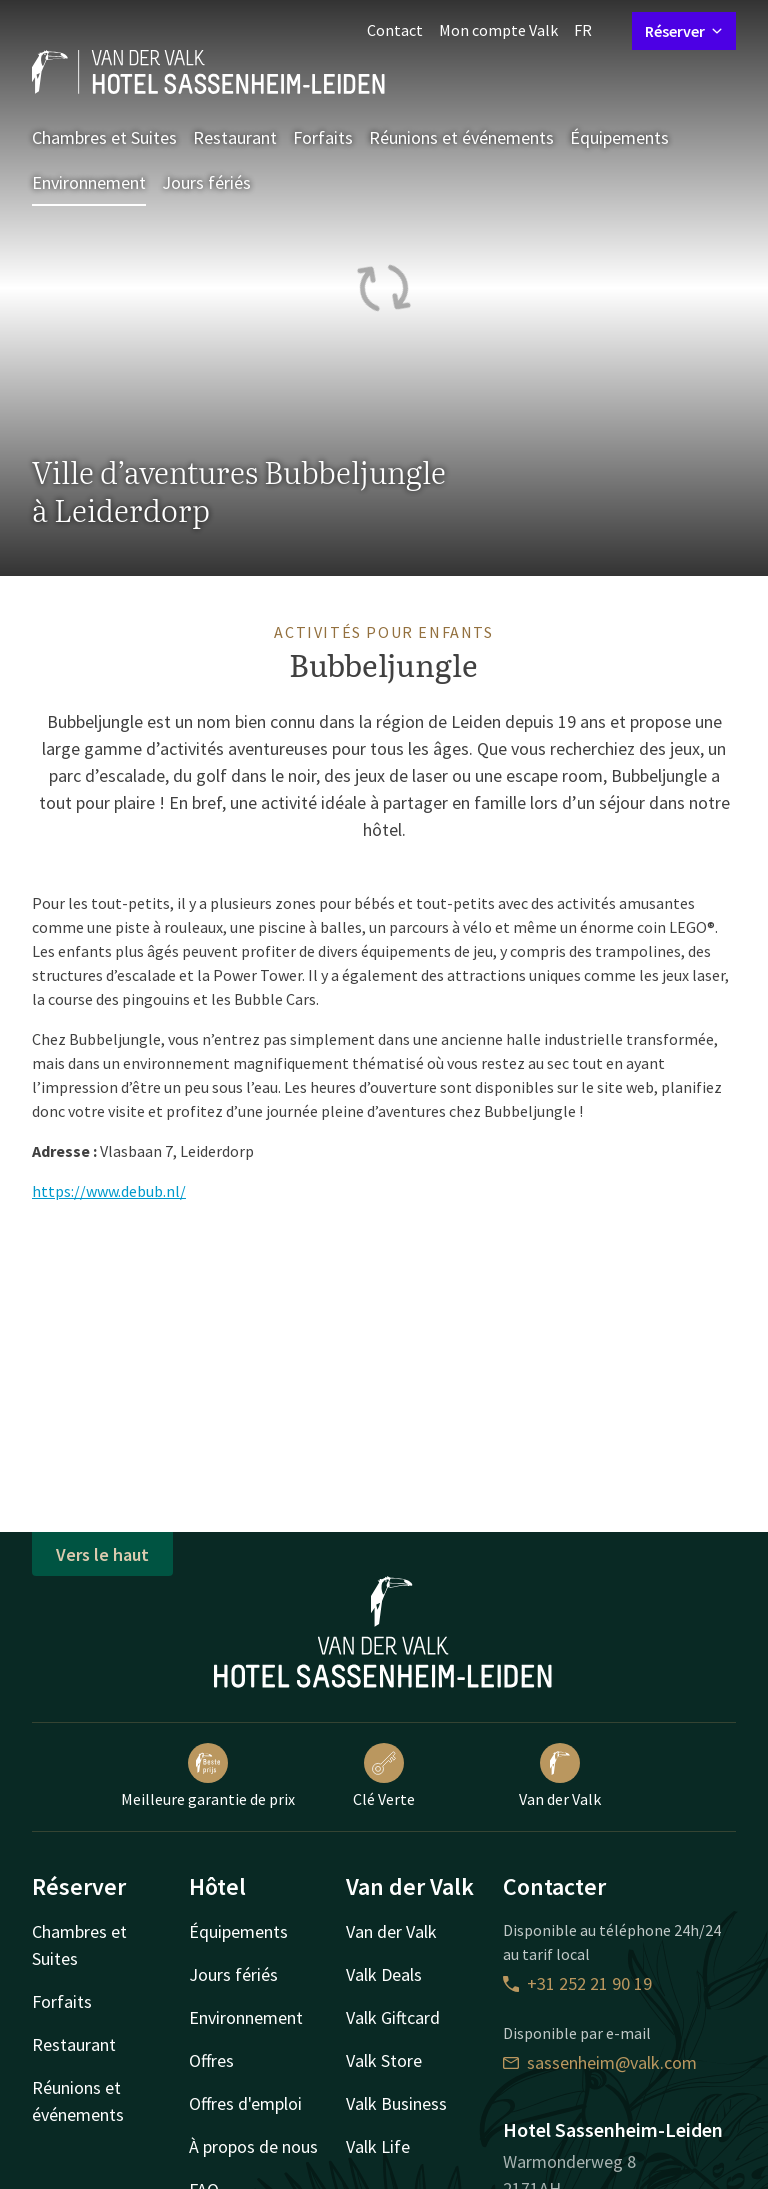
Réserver (684, 31)
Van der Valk (560, 1776)
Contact (395, 30)
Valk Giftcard (393, 2017)
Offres (211, 2060)
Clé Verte (384, 1776)
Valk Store (384, 2060)
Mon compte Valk (498, 30)
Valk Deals (384, 1974)
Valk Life (378, 2146)
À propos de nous (253, 2146)
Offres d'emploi (245, 2103)
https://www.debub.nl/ (109, 1191)
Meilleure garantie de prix (208, 1776)
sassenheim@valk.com (600, 2062)
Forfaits (323, 137)
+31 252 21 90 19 (577, 1983)
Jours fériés (206, 182)
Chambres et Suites (104, 137)
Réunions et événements (461, 137)
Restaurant (235, 137)
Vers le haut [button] (102, 1554)
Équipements (619, 137)
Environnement (89, 182)
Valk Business (396, 2103)
